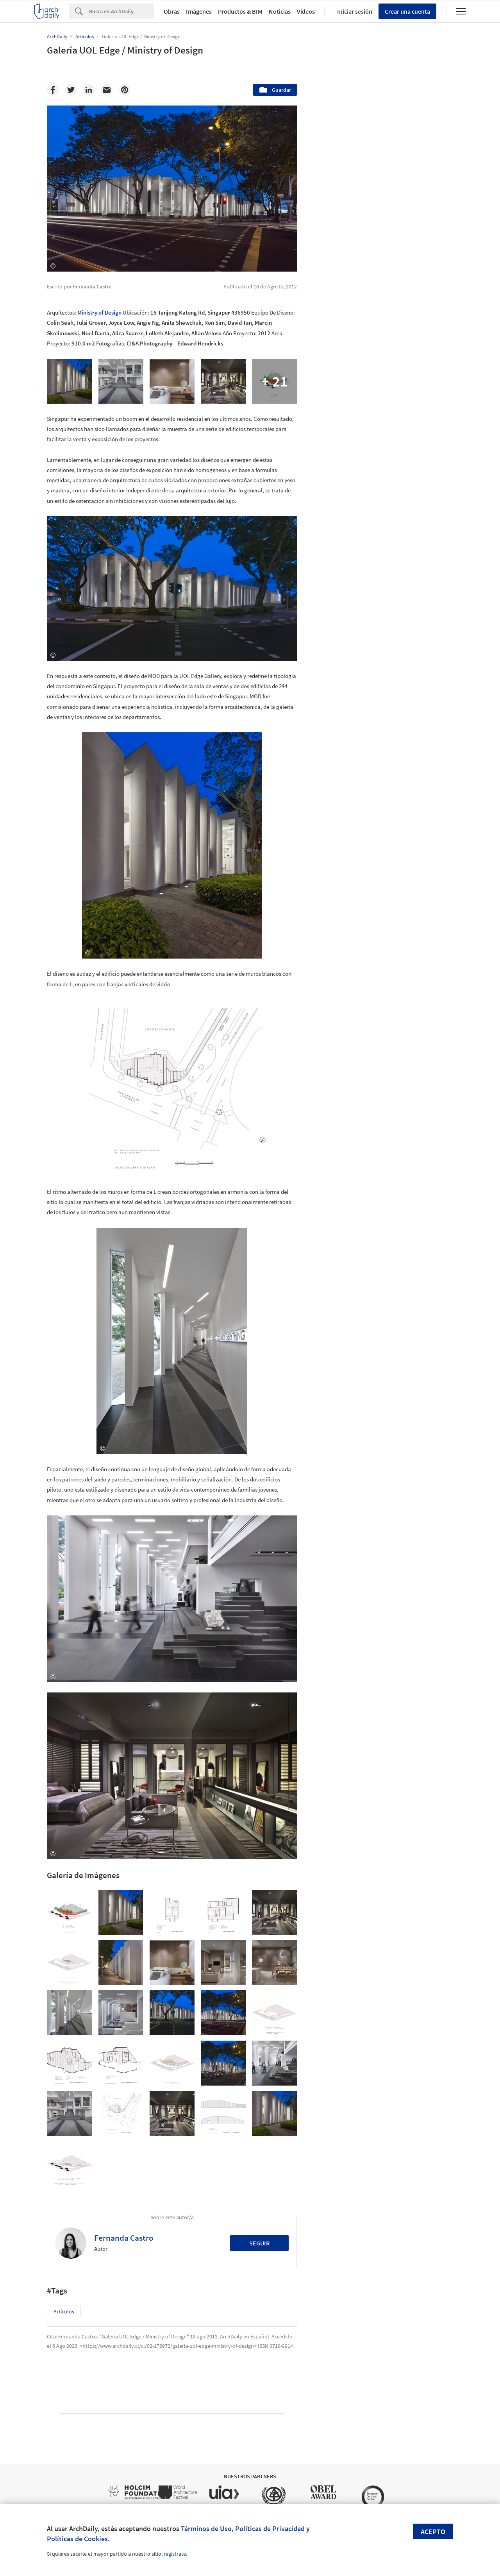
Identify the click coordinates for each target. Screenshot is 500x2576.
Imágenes (199, 11)
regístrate (175, 2553)
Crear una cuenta (407, 11)
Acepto (433, 2531)
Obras (172, 11)
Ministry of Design (99, 312)
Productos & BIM (240, 11)
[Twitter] (71, 90)
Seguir (259, 2243)
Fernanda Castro (124, 2238)
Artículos (64, 2311)
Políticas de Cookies (77, 2538)
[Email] (106, 90)
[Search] (121, 11)
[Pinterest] (124, 90)
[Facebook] (53, 90)
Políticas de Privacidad (270, 2528)
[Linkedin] (89, 90)
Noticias (280, 11)
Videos (306, 11)
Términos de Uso (206, 2528)
